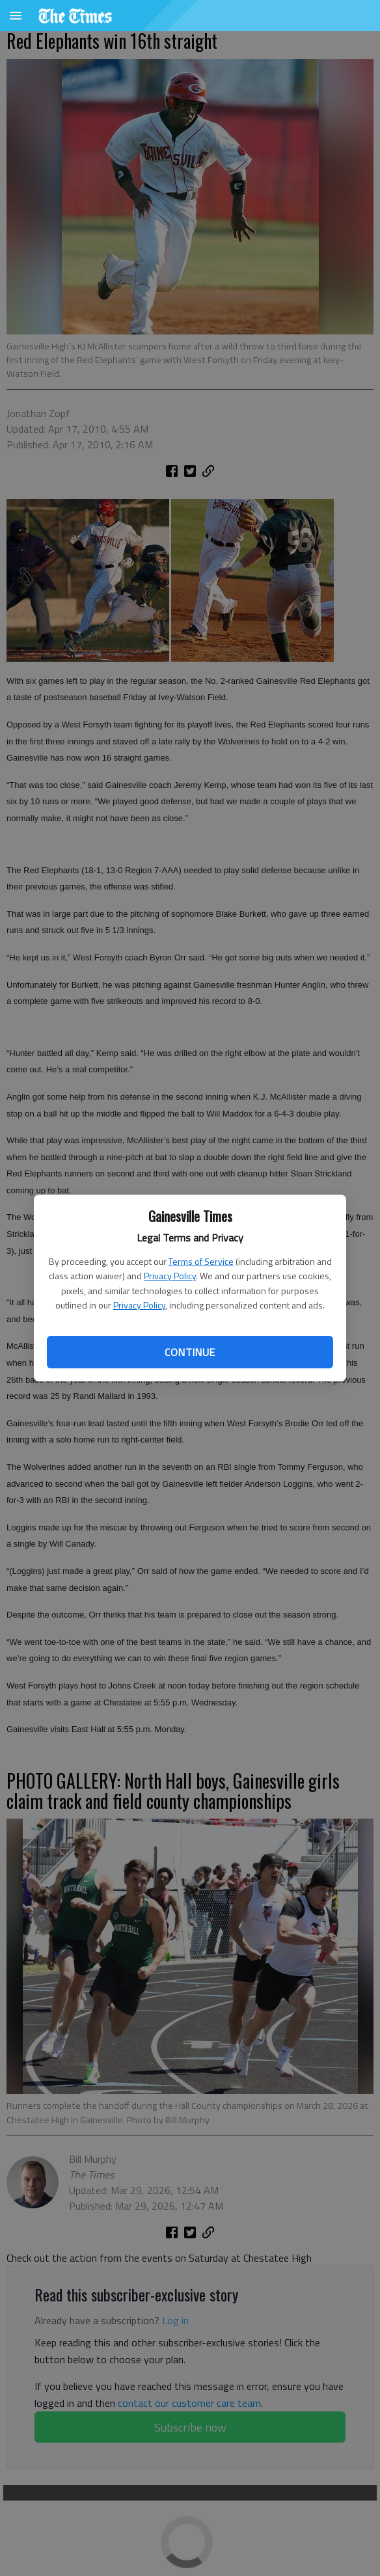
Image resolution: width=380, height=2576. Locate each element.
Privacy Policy (170, 1275)
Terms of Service (201, 1261)
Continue (190, 1352)
